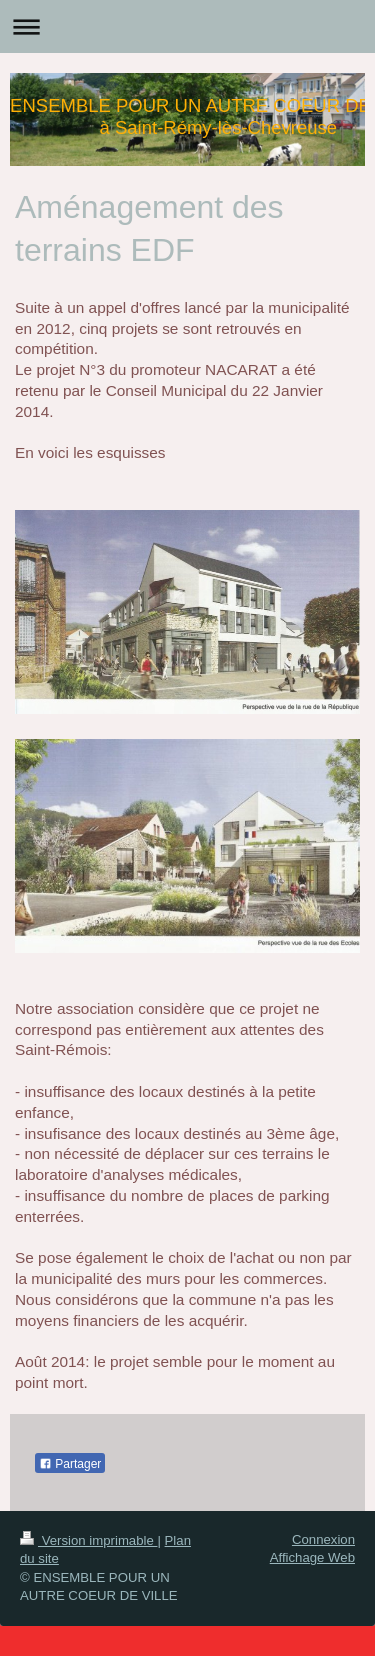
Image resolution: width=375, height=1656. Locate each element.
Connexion (323, 1539)
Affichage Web (312, 1557)
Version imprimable (88, 1540)
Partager (70, 1464)
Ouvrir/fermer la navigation (187, 26)
